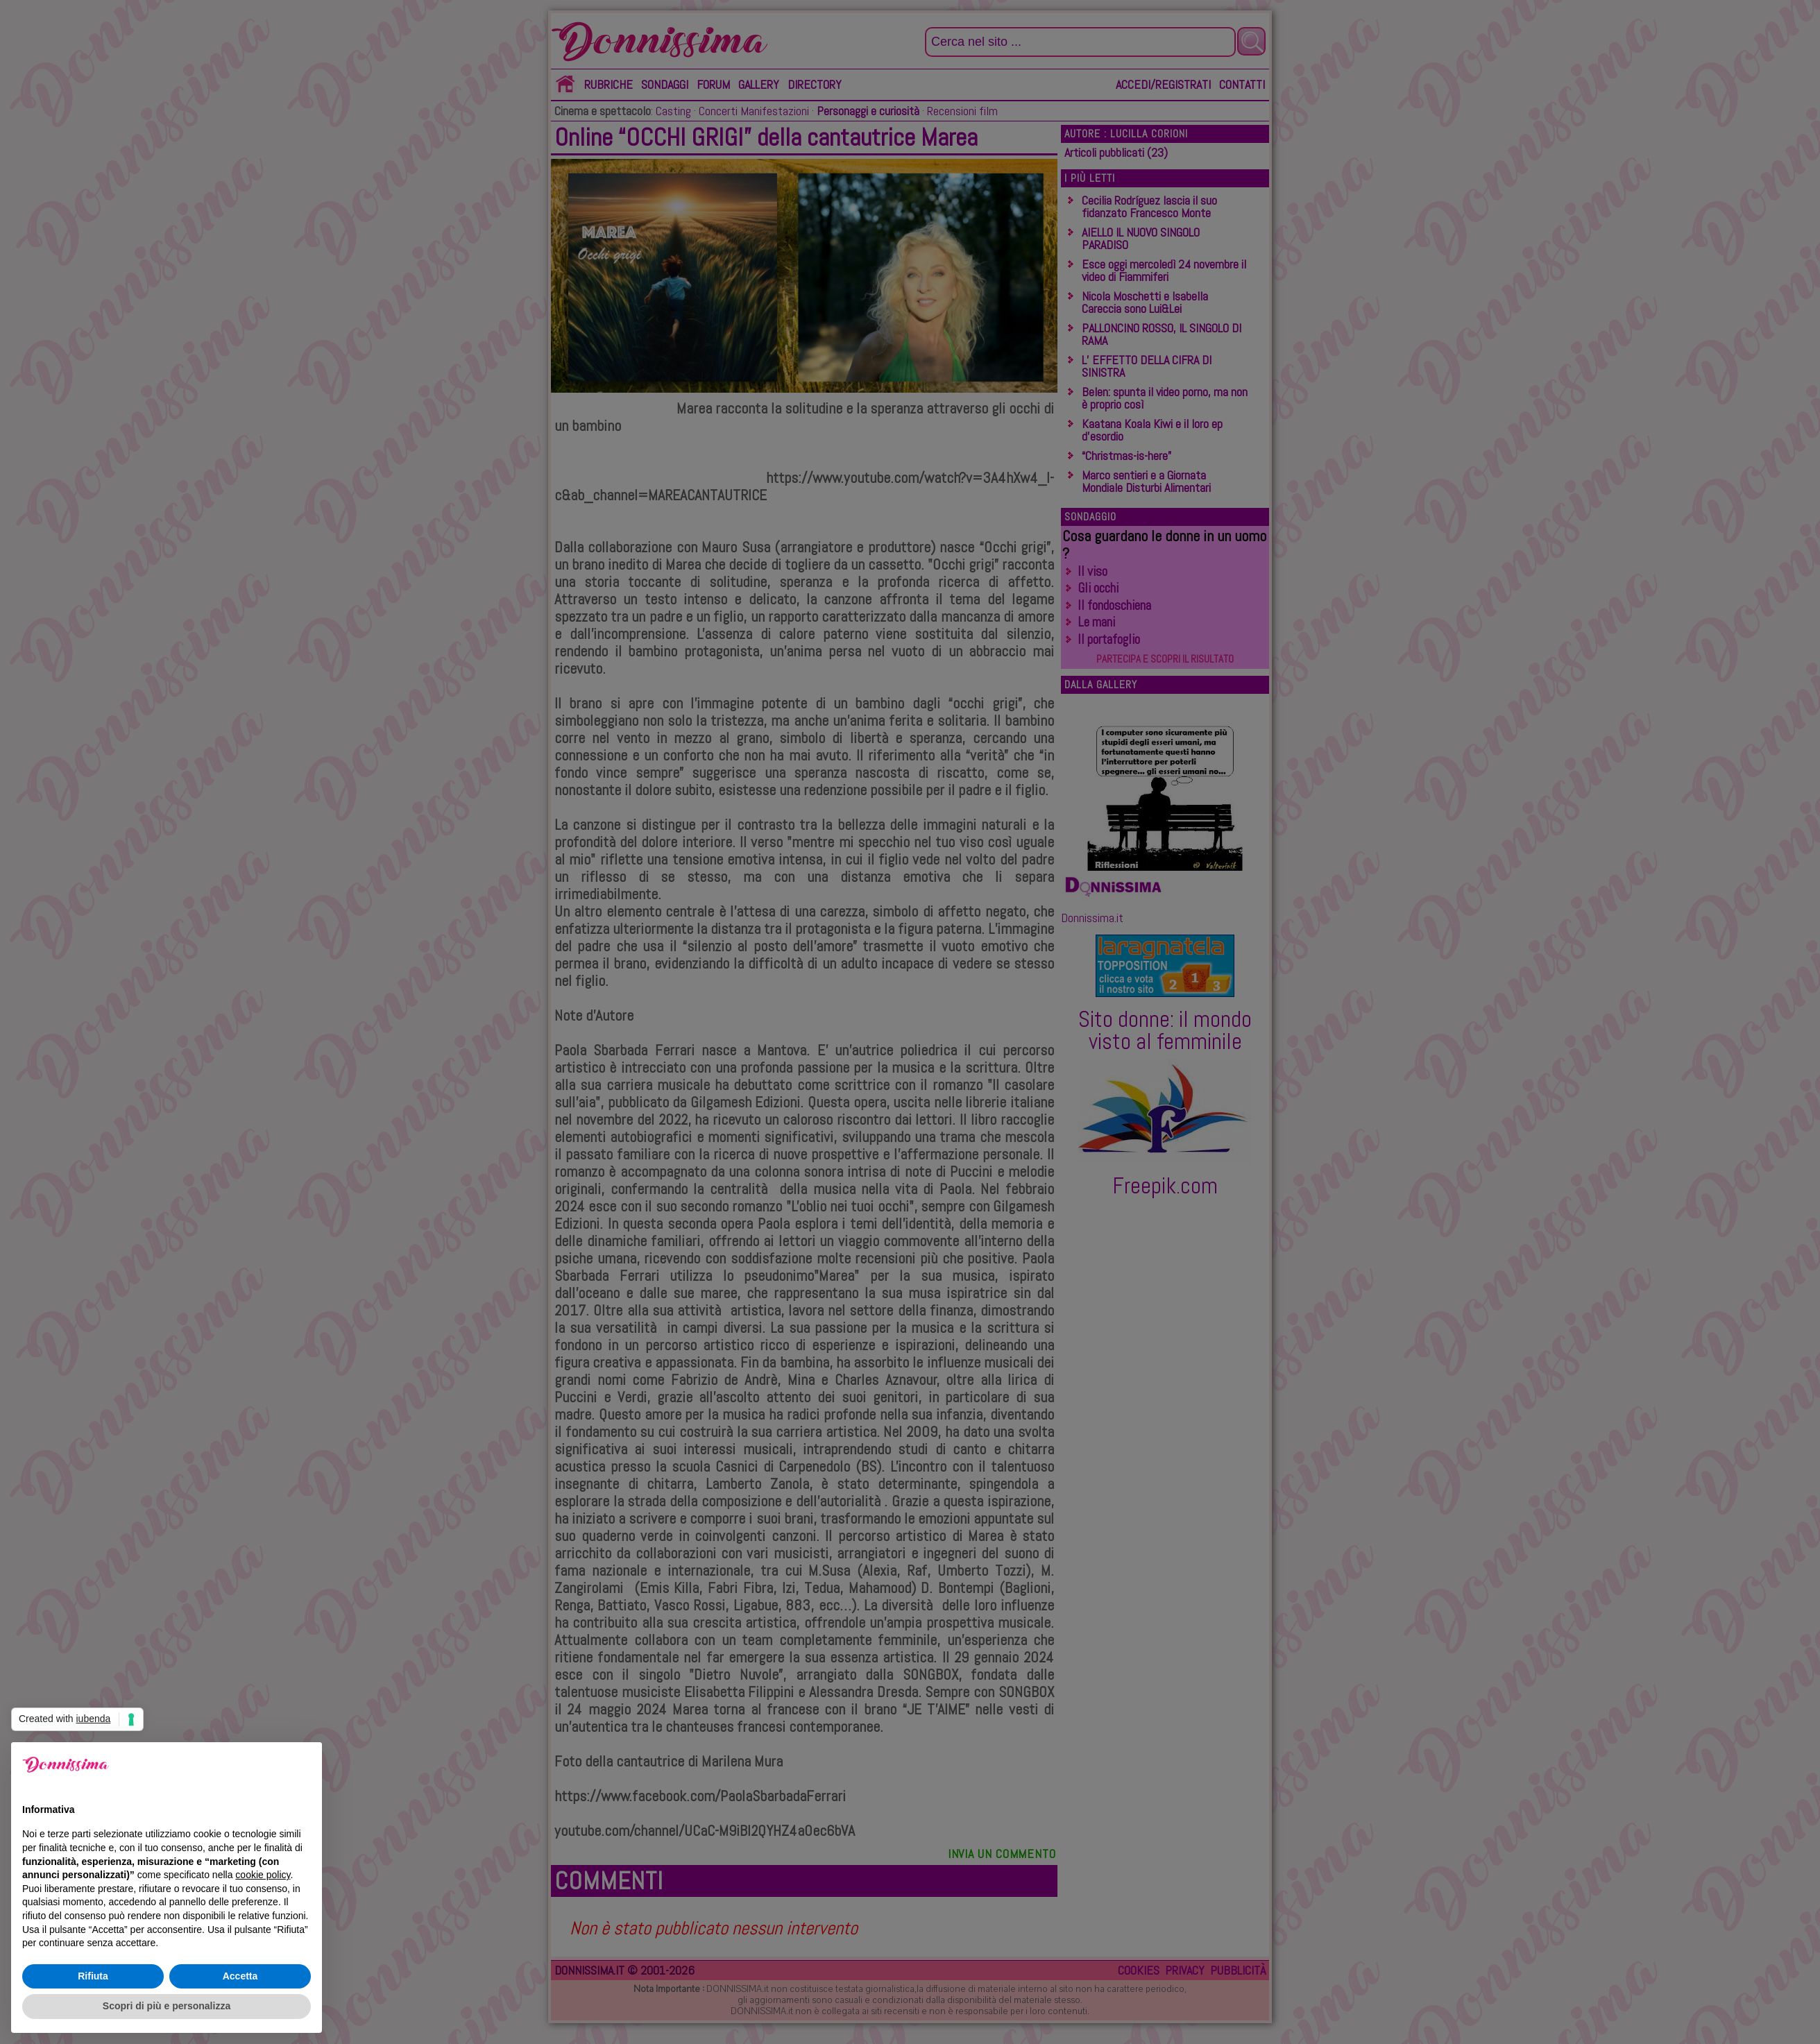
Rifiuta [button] (93, 1976)
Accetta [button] (240, 1976)
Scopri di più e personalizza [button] (166, 2005)
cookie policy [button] (262, 1874)
